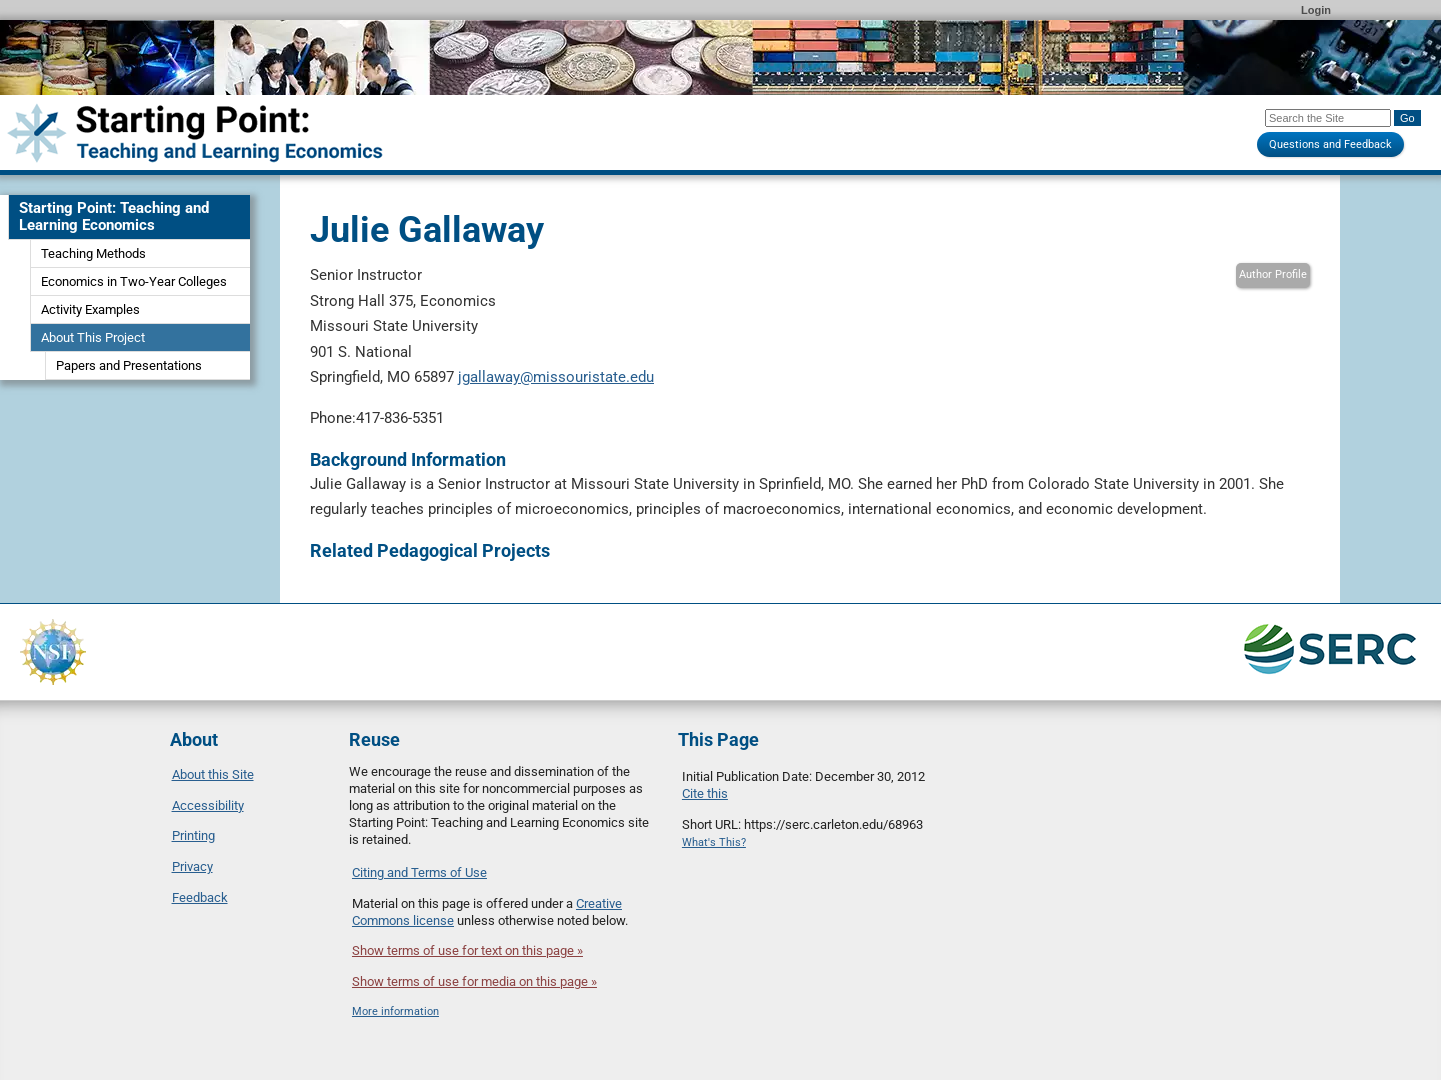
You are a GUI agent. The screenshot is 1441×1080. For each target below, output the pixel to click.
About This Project (93, 337)
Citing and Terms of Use (419, 872)
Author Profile (1273, 274)
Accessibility (208, 805)
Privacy (192, 866)
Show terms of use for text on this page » (467, 950)
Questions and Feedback (1330, 144)
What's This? (714, 842)
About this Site (213, 774)
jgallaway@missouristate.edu (556, 377)
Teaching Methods (93, 253)
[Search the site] (1328, 118)
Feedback (200, 897)
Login (1316, 10)
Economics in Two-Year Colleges (134, 281)
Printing (193, 835)
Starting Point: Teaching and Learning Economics (114, 216)
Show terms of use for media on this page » (474, 981)
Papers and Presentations (129, 365)
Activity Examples (90, 309)
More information (395, 1011)
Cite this (705, 793)
